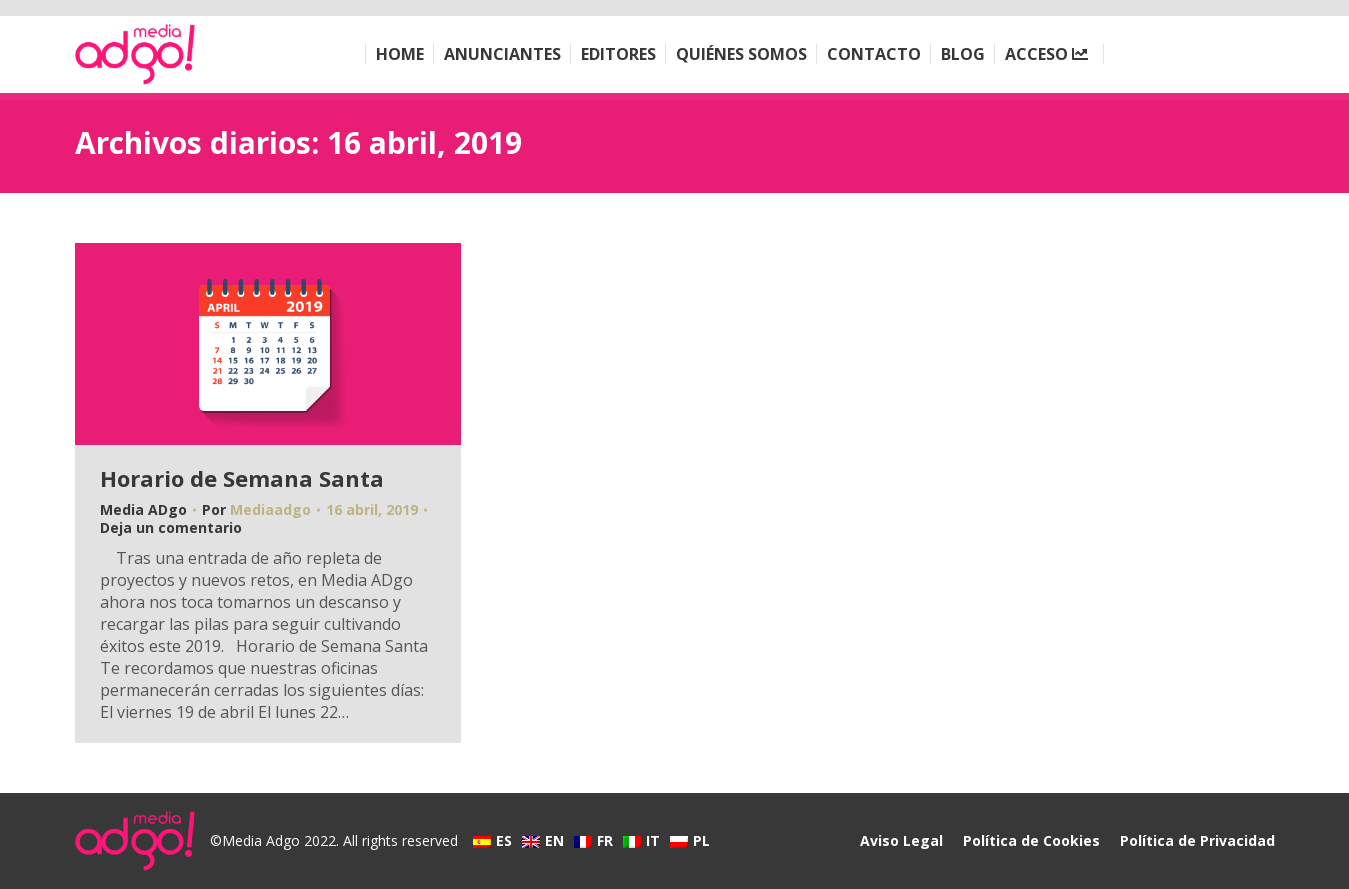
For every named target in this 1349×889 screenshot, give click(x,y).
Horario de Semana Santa (242, 478)
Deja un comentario (171, 528)
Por (256, 510)
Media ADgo (143, 509)
